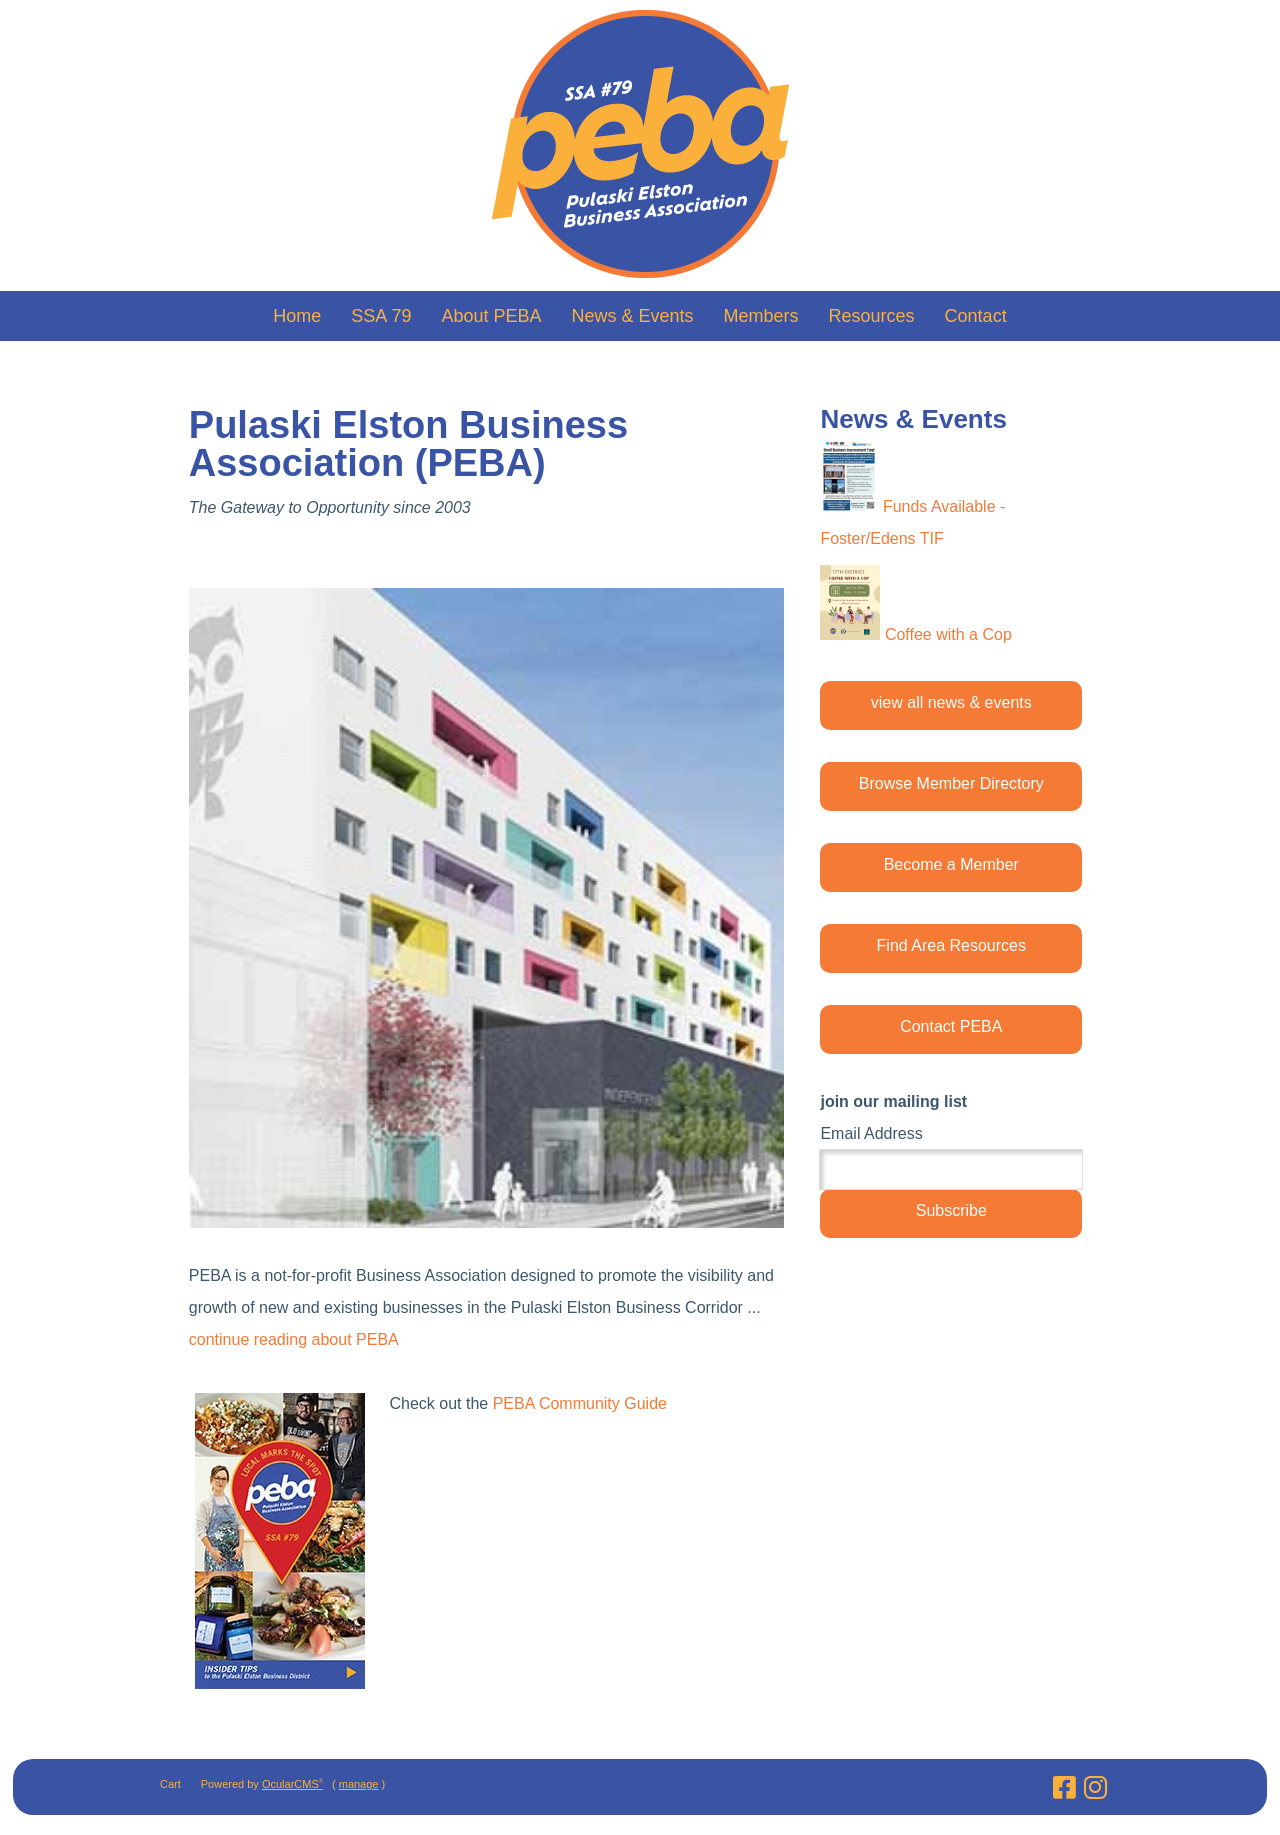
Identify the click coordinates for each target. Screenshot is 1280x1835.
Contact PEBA (951, 1026)
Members (761, 316)
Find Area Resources (951, 945)
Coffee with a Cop (948, 634)
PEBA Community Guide (580, 1403)
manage (359, 1784)
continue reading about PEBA (294, 1339)
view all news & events (951, 702)
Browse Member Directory (951, 783)
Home (297, 316)
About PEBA (491, 316)
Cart (170, 1784)
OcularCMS (292, 1784)
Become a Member (951, 864)
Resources (872, 316)
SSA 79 (381, 316)
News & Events (632, 316)
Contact (976, 316)
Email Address (871, 1133)
